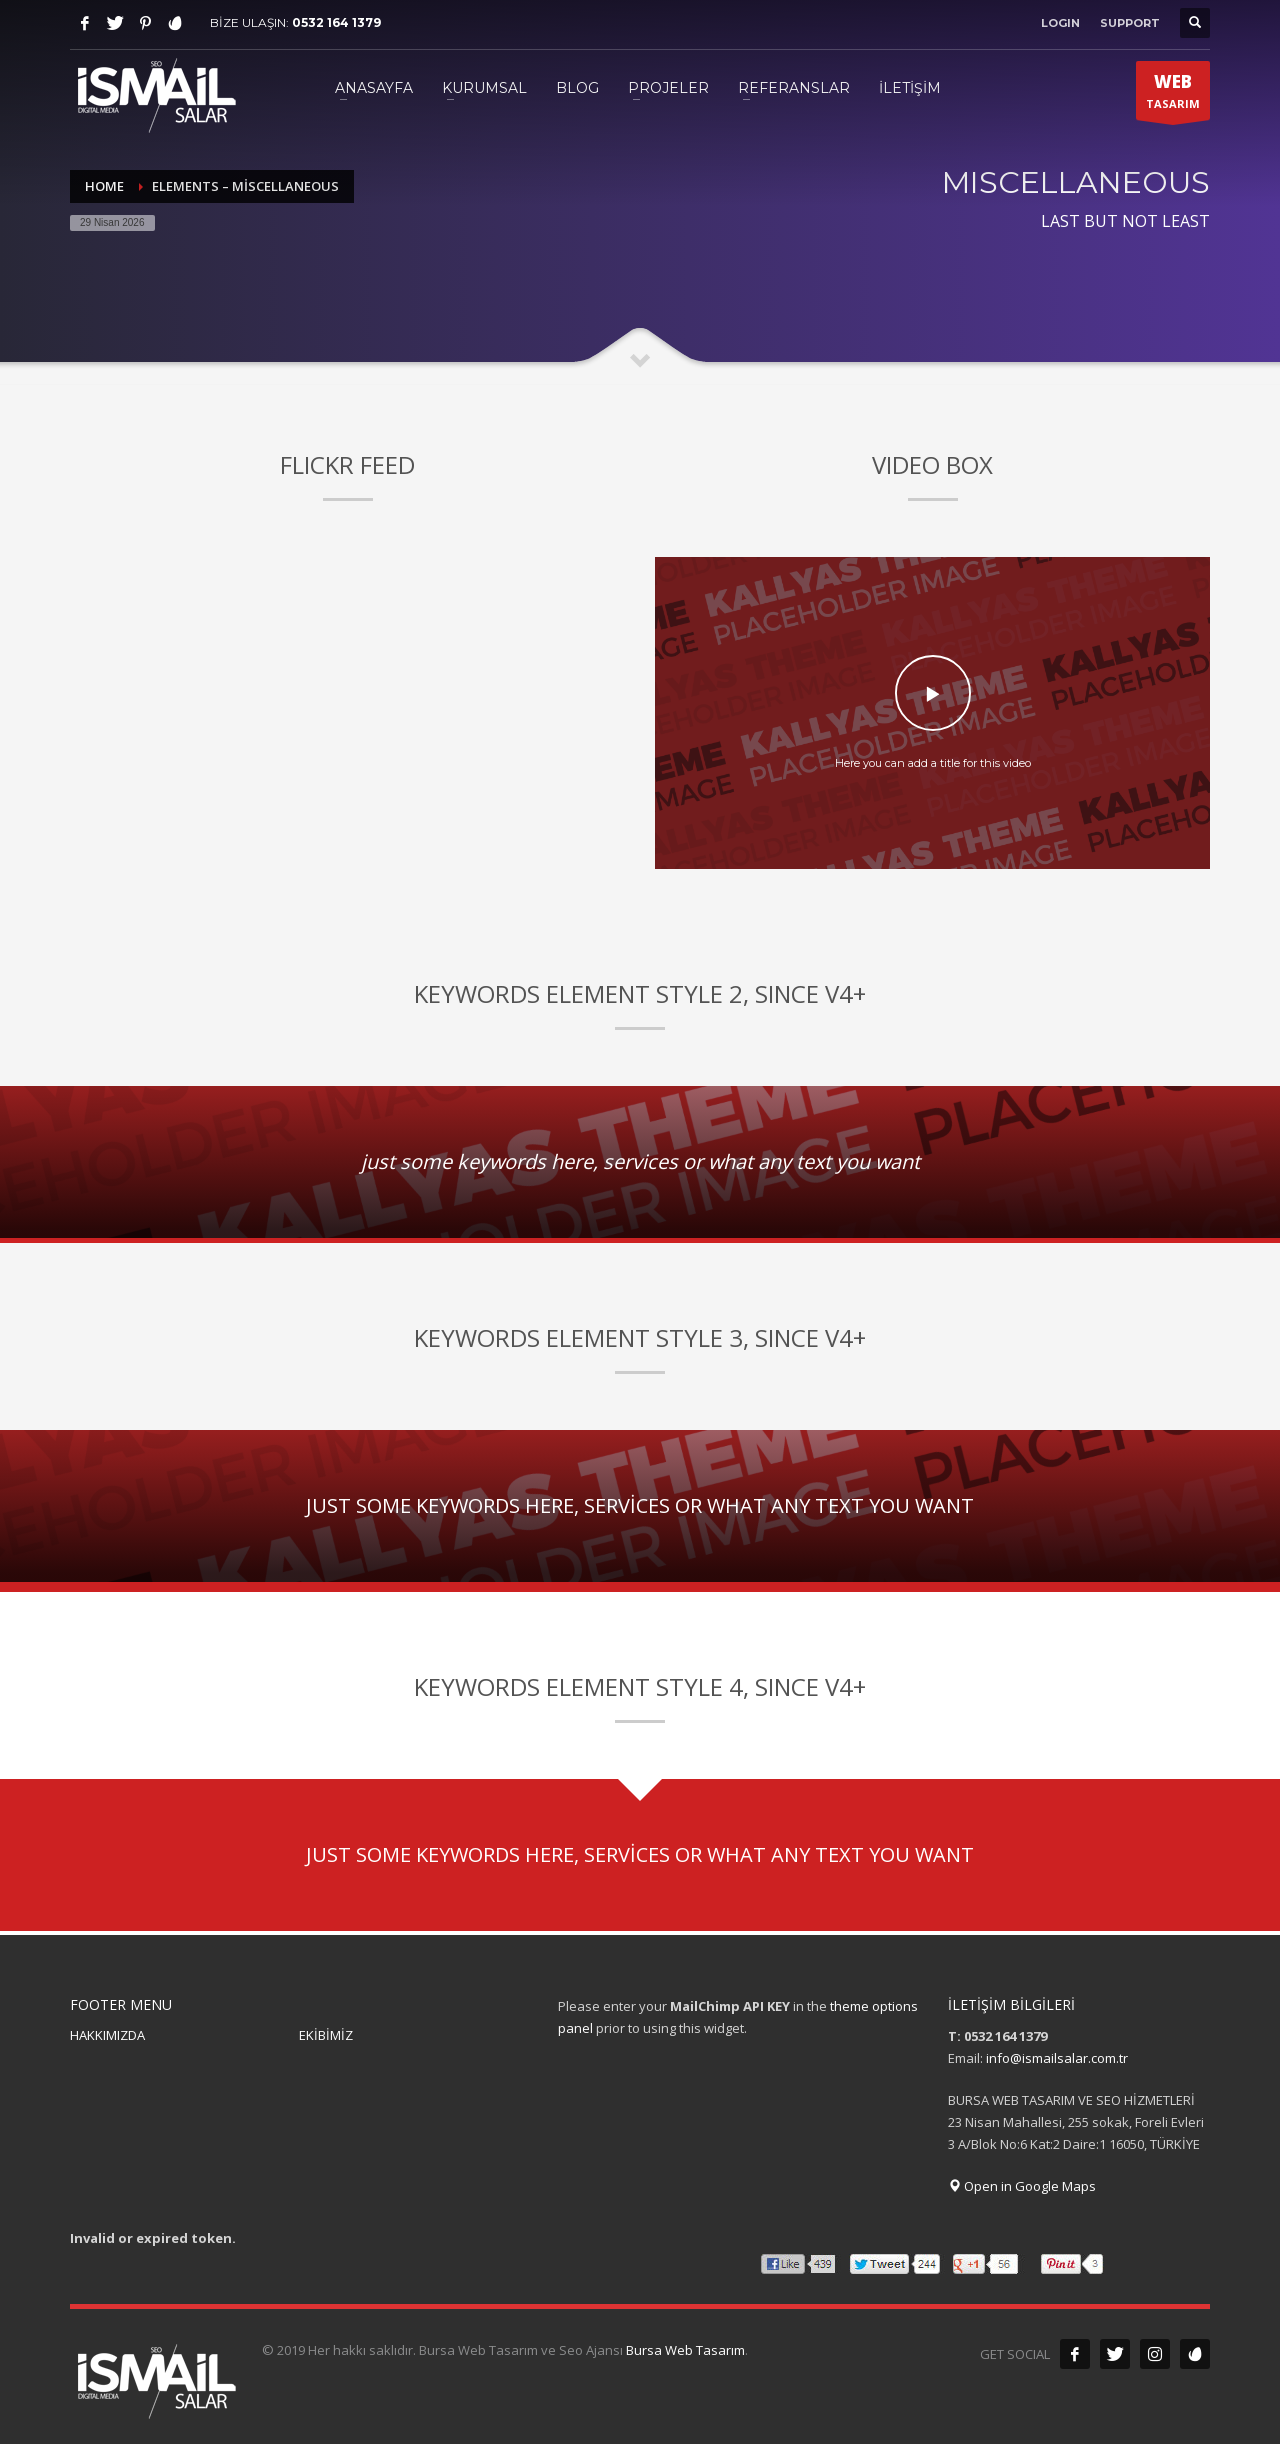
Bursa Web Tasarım (685, 2350)
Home (104, 186)
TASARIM (1173, 95)
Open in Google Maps (1022, 2186)
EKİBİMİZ (326, 2035)
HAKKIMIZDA (107, 2035)
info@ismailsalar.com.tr (1057, 2058)
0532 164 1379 (336, 22)
